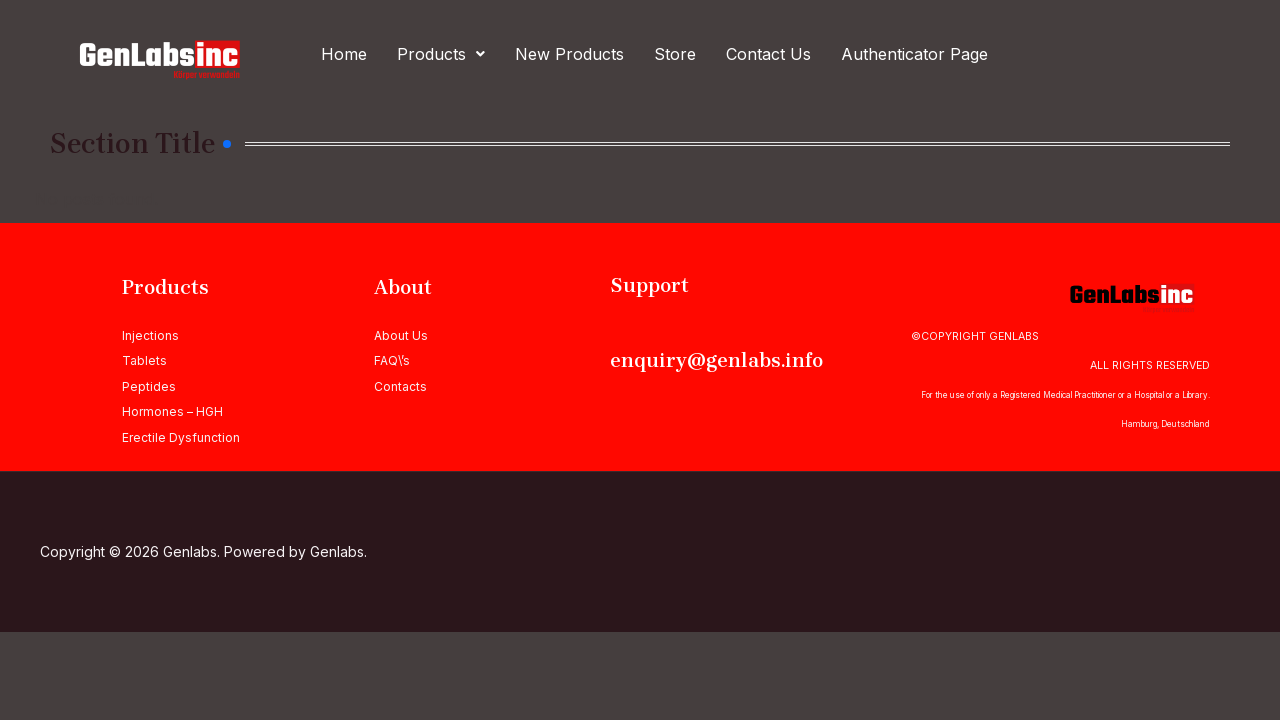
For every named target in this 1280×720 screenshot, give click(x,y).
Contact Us (768, 54)
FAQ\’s (392, 360)
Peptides (149, 386)
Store (675, 54)
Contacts (400, 386)
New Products (569, 54)
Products (441, 54)
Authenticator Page (914, 54)
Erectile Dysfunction (181, 437)
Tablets (144, 360)
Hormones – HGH (172, 411)
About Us (401, 335)
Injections (150, 335)
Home (344, 54)
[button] (441, 54)
